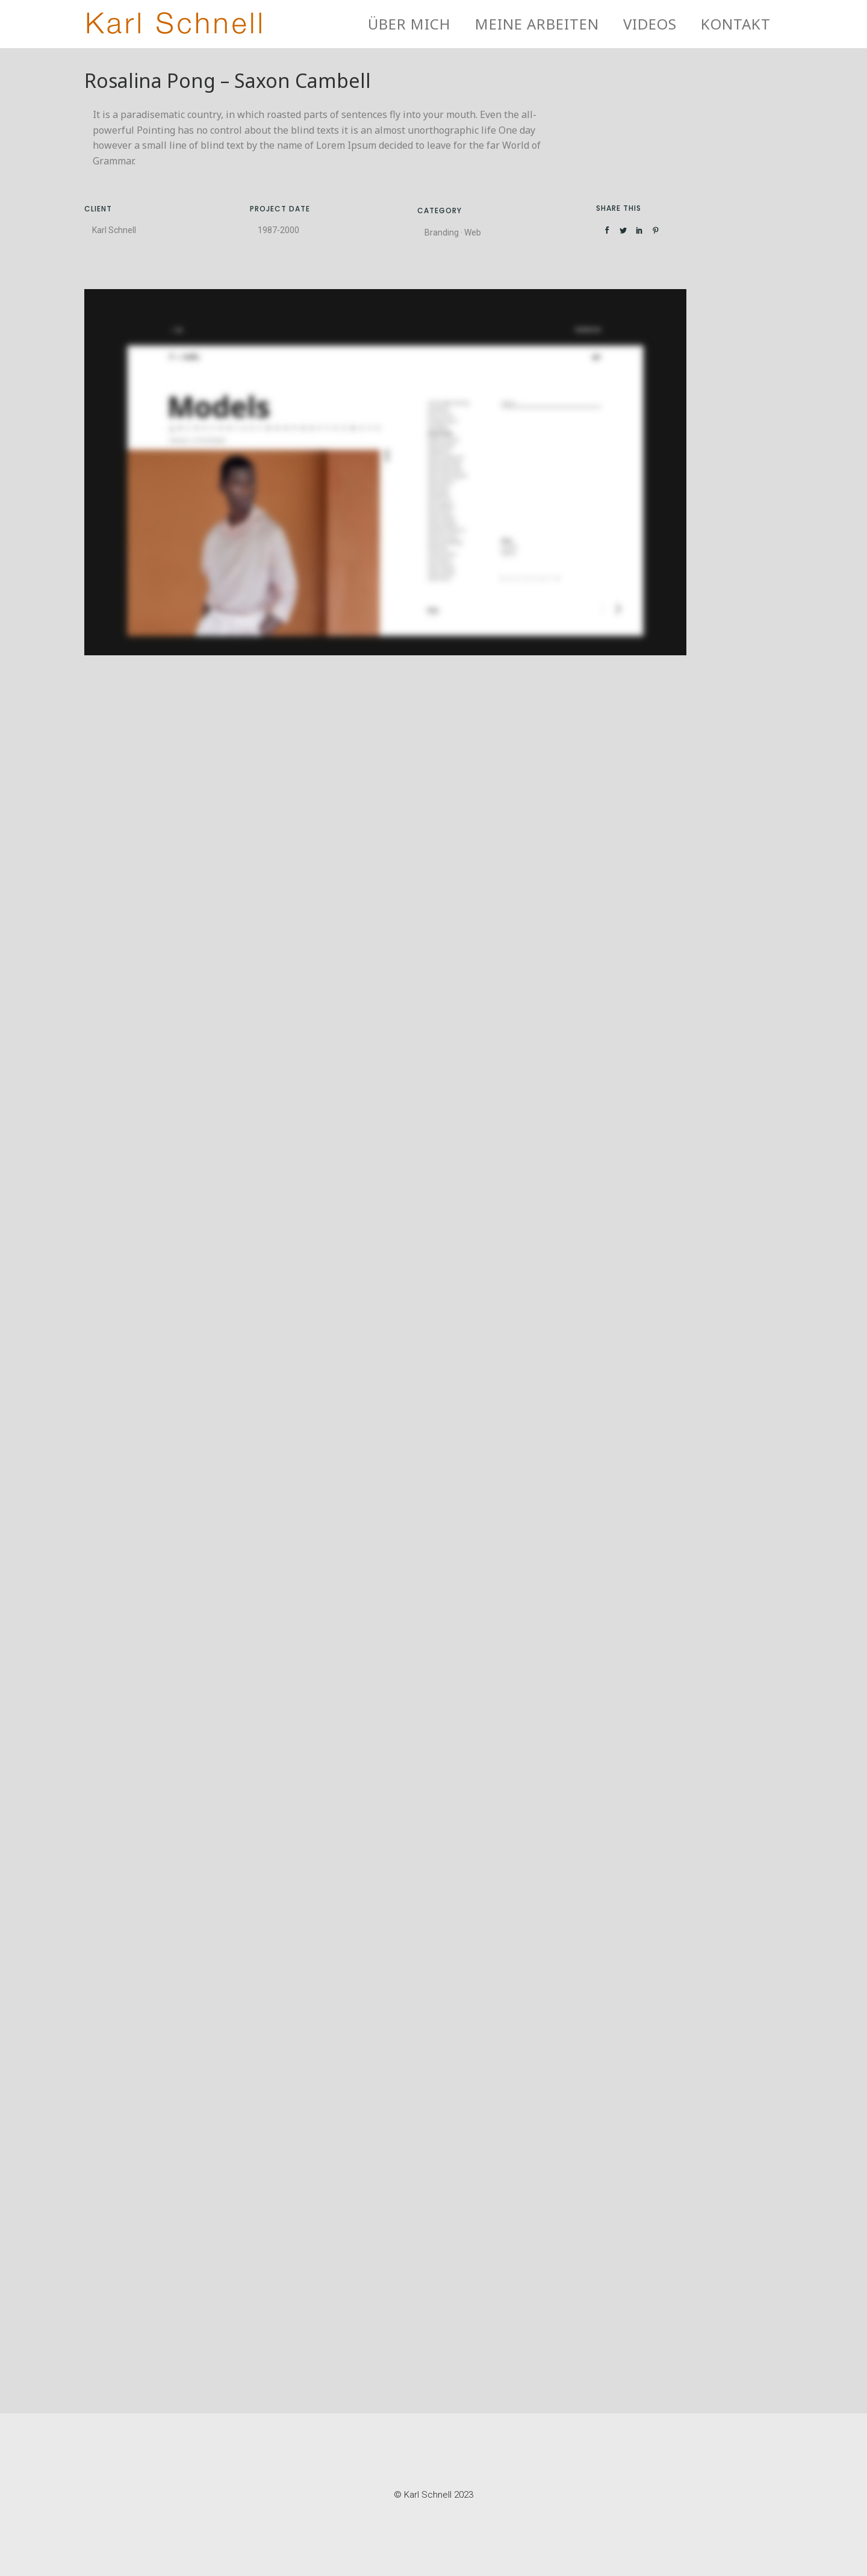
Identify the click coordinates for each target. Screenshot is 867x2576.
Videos (650, 24)
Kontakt (736, 24)
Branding (441, 232)
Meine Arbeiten (537, 24)
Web (472, 232)
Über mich (409, 24)
